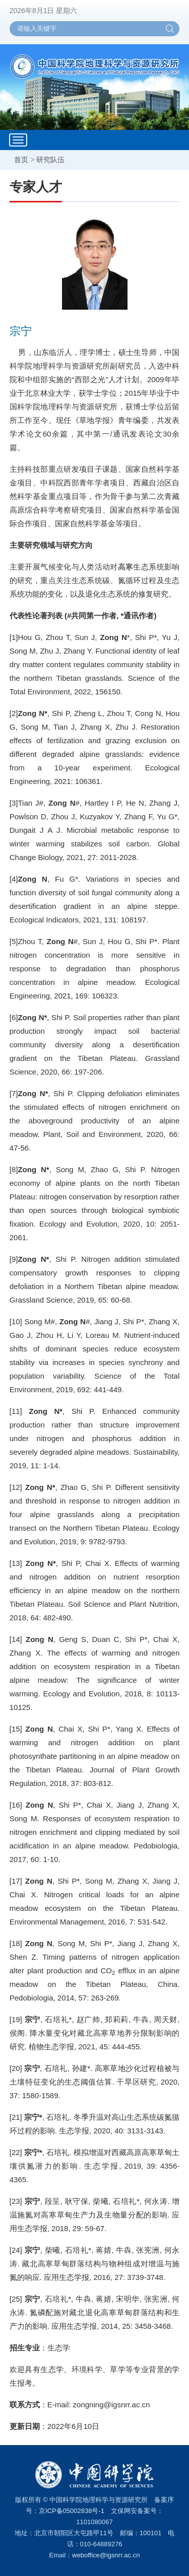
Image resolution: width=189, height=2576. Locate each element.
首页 (21, 160)
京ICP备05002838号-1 (71, 2511)
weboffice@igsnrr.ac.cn (106, 2555)
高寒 (126, 566)
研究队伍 (50, 160)
